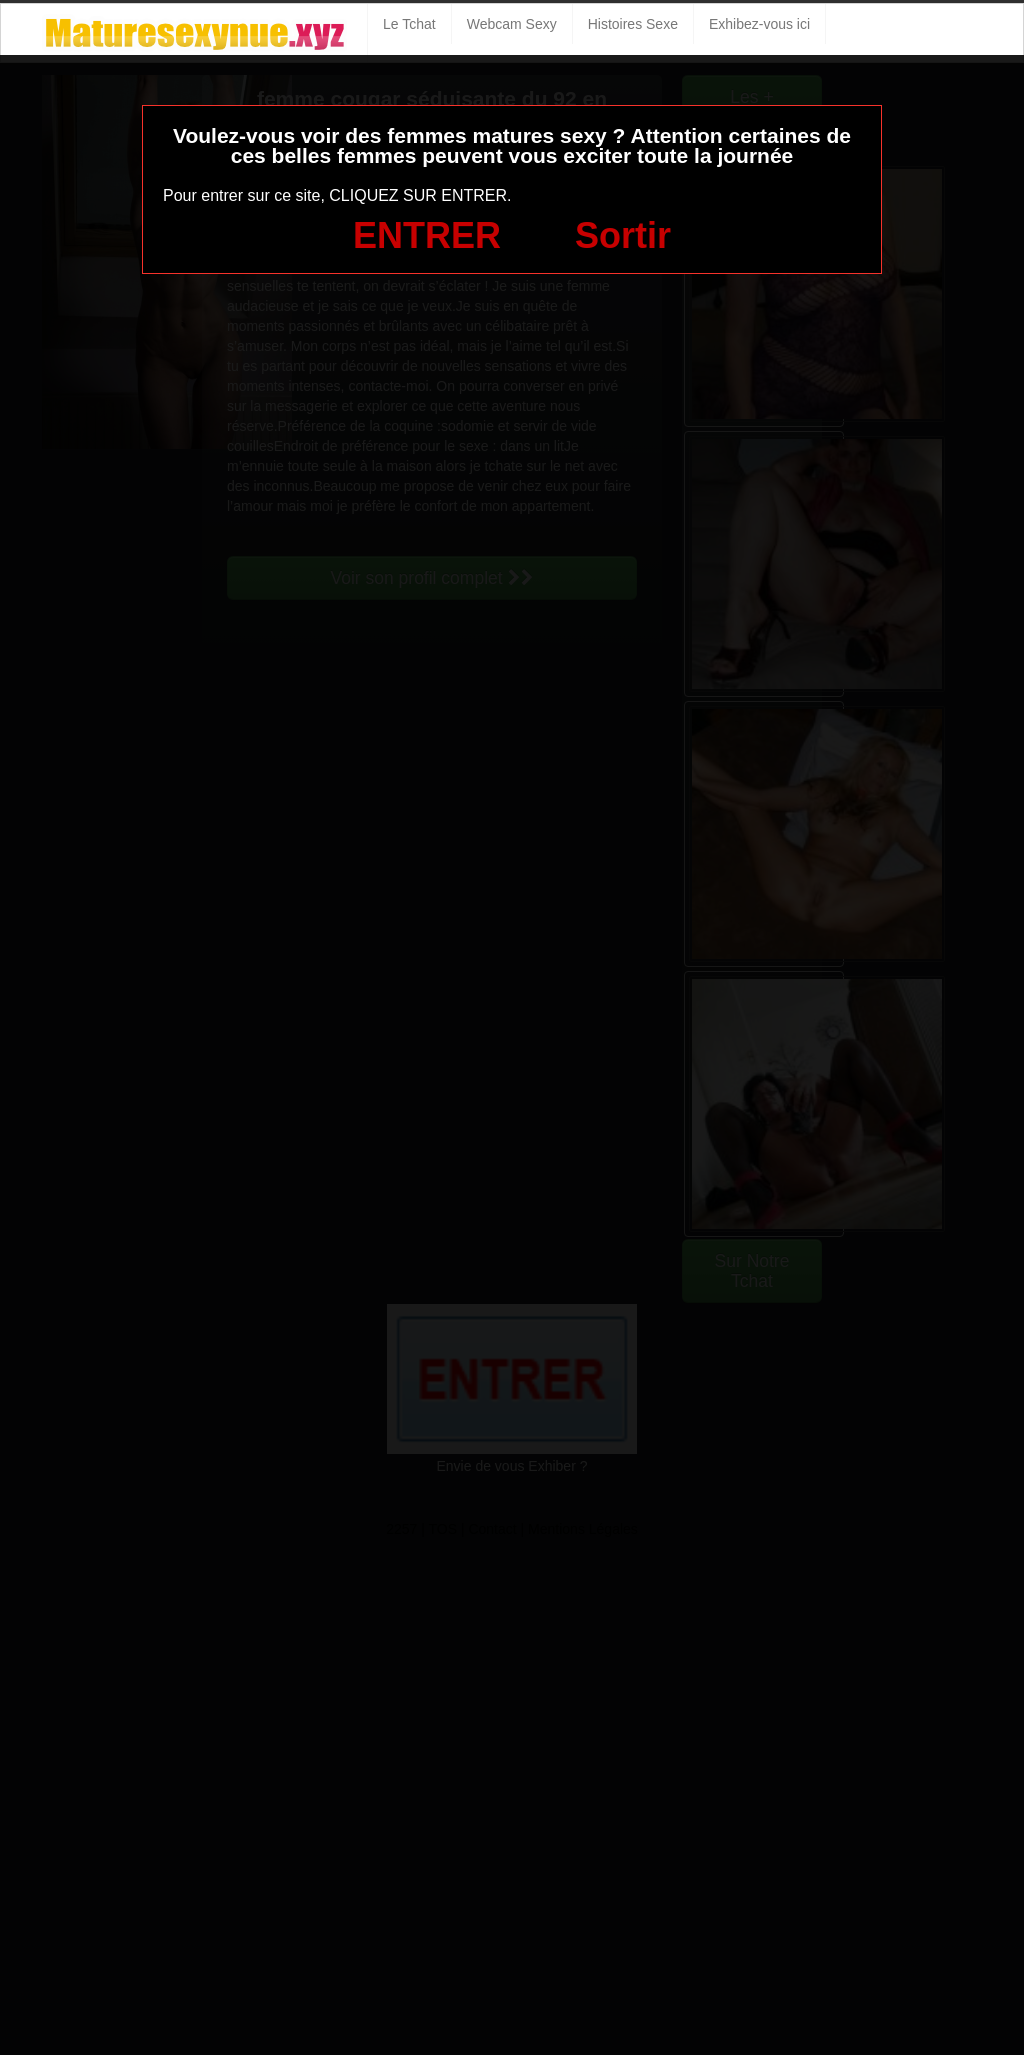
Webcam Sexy (512, 24)
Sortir (623, 235)
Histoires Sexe (633, 24)
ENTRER (427, 235)
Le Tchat (409, 24)
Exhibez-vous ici (759, 24)
